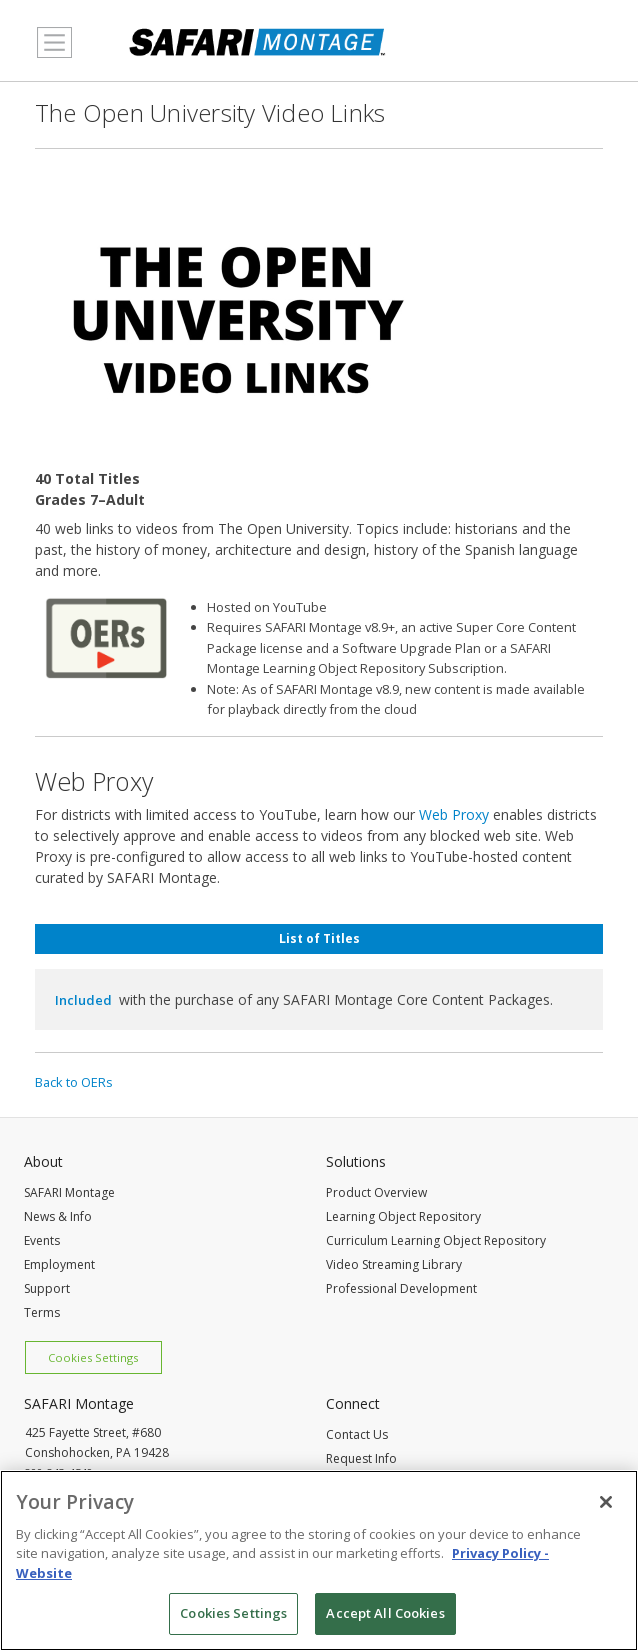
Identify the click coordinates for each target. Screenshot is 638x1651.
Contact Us (357, 1434)
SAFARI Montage (69, 1192)
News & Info (58, 1216)
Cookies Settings (93, 1357)
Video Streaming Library (394, 1264)
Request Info (361, 1458)
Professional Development (401, 1288)
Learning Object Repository (403, 1216)
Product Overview (376, 1192)
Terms (42, 1312)
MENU (49, 54)
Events (42, 1240)
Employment (59, 1264)
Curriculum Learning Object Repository (436, 1240)
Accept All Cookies (385, 1616)
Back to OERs (74, 1082)
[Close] (606, 1504)
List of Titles (319, 938)
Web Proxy (454, 814)
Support (47, 1288)
